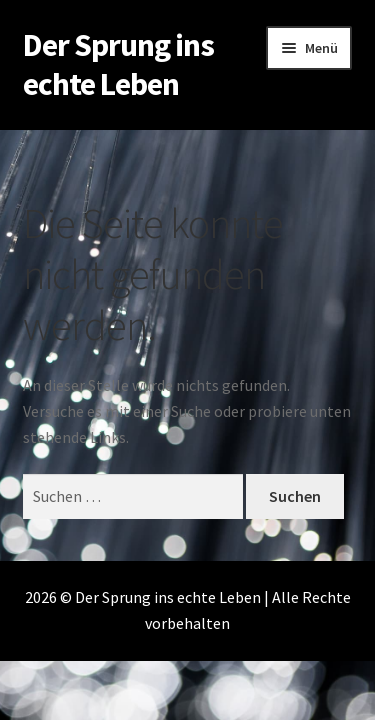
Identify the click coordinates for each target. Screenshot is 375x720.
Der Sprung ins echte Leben (118, 64)
